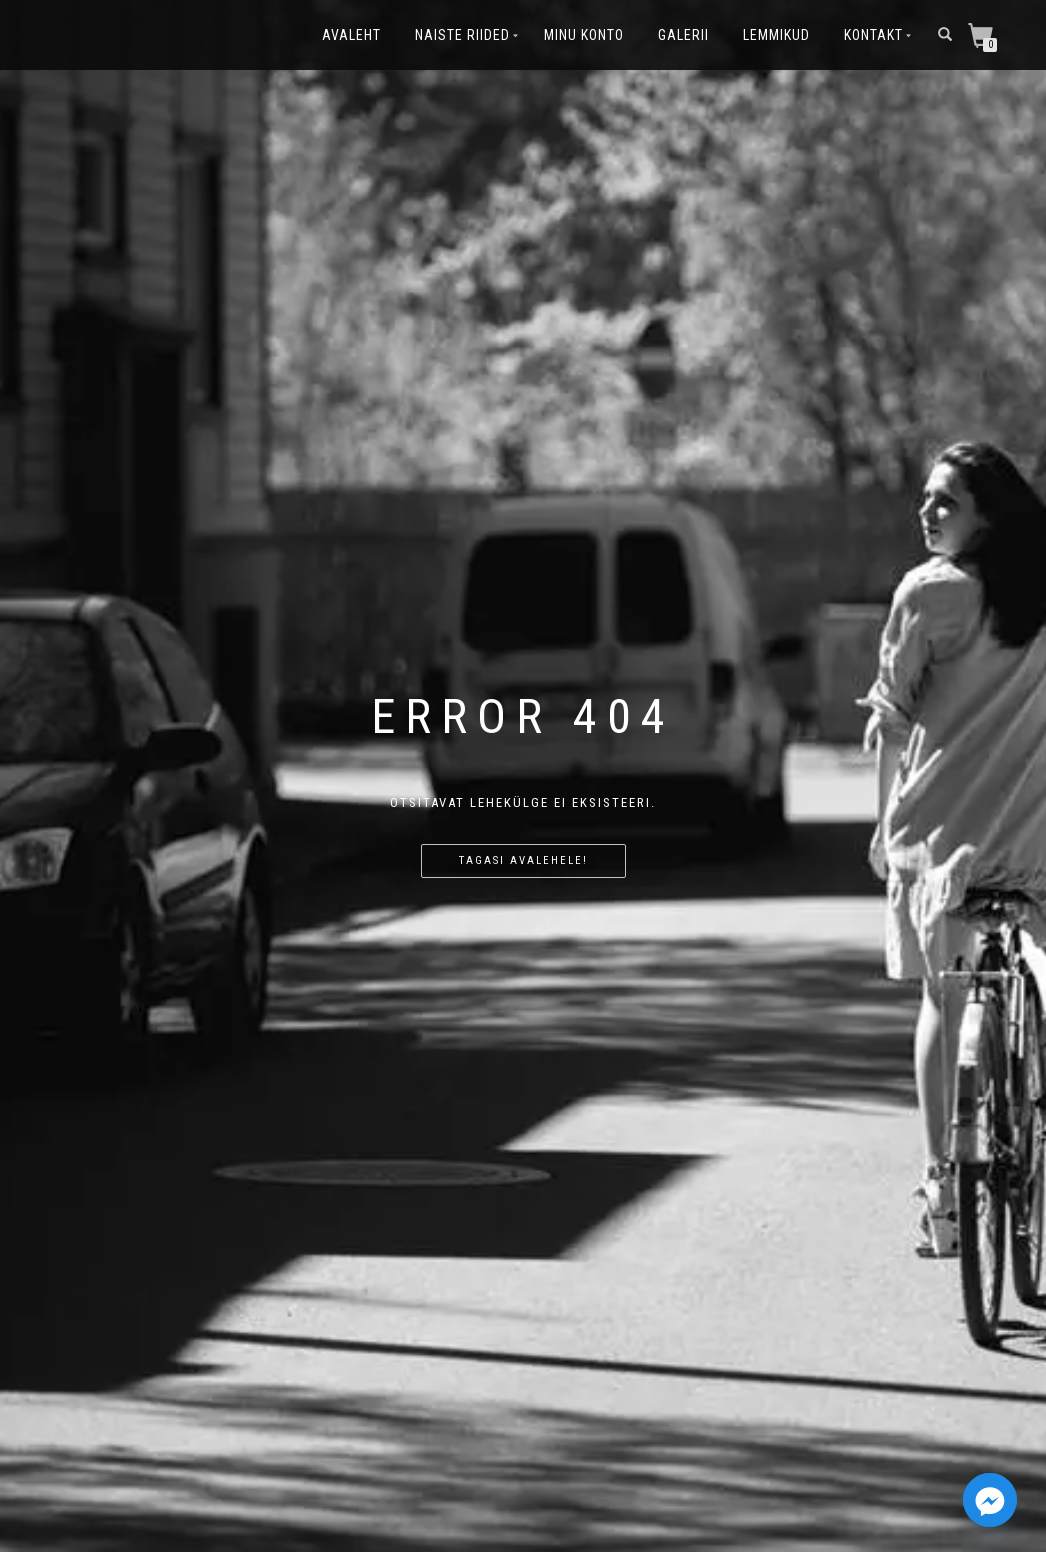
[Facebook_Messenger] (990, 1500)
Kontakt (873, 35)
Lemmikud (776, 35)
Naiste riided (462, 35)
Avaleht (351, 35)
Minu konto (584, 35)
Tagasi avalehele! (523, 860)
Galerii (683, 35)
